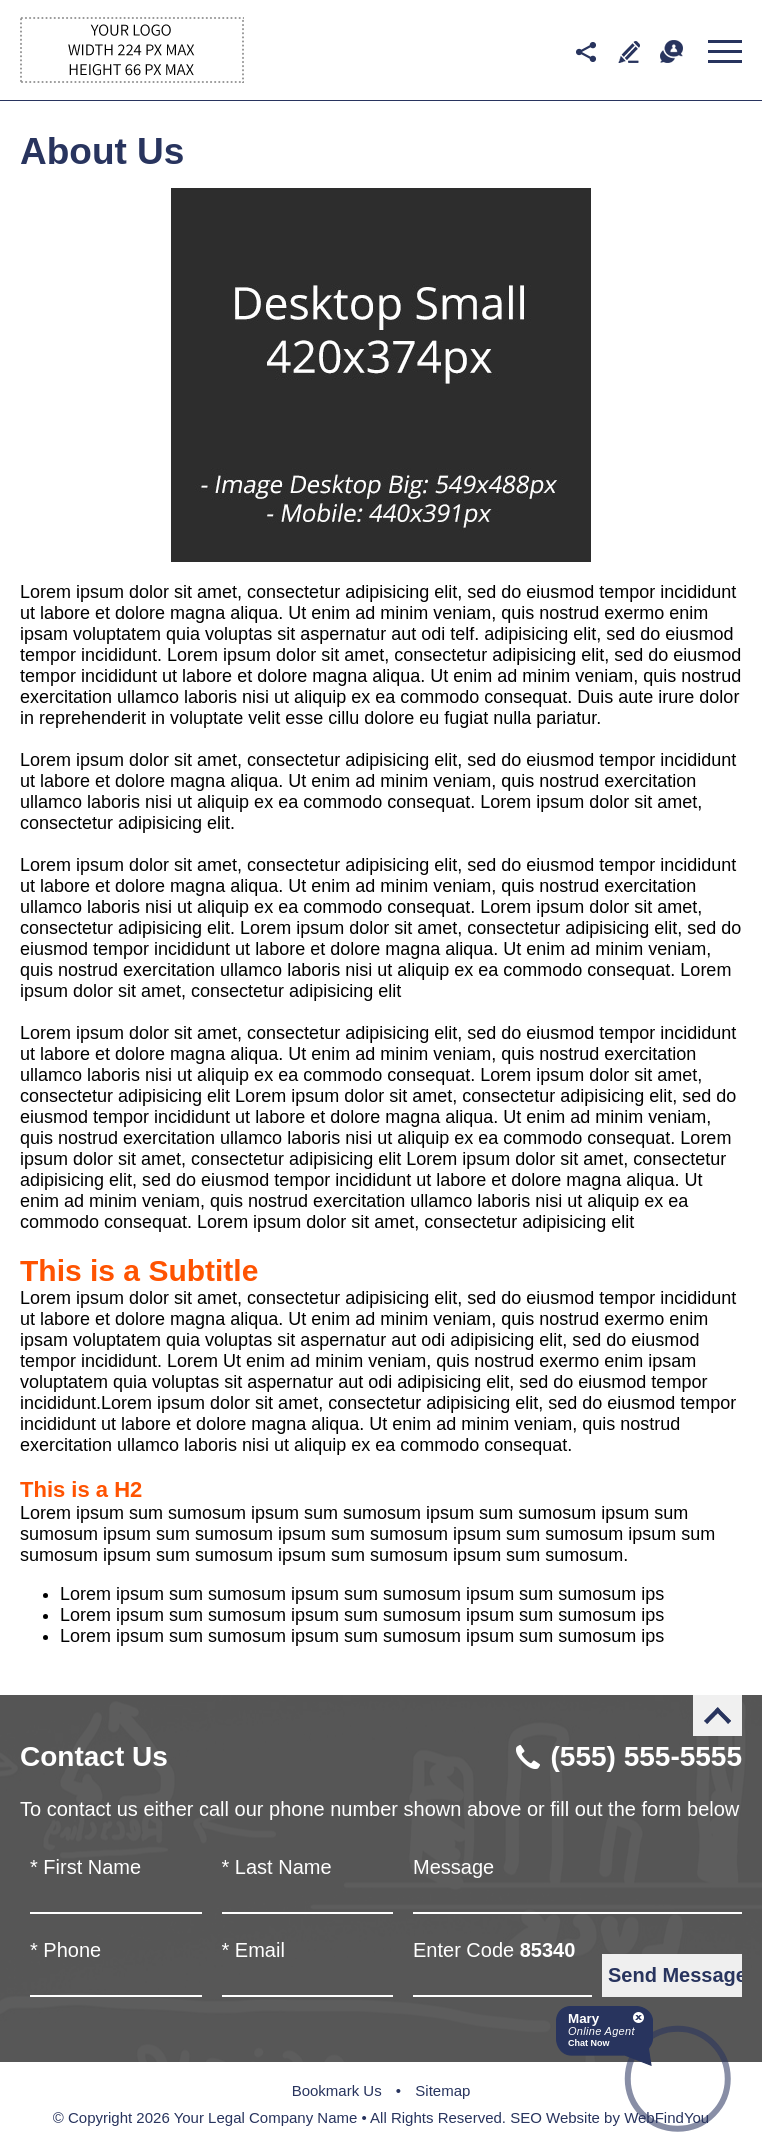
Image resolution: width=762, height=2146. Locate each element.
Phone (65, 1950)
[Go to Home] (132, 77)
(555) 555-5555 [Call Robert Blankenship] (646, 1756)
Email (253, 1950)
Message (453, 1867)
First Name (85, 1867)
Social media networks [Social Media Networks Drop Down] (585, 51)
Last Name (277, 1867)
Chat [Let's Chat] (671, 51)
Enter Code (494, 1950)
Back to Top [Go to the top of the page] (717, 1715)
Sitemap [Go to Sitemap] (442, 2090)
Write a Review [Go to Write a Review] (628, 51)
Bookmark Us (337, 2090)
